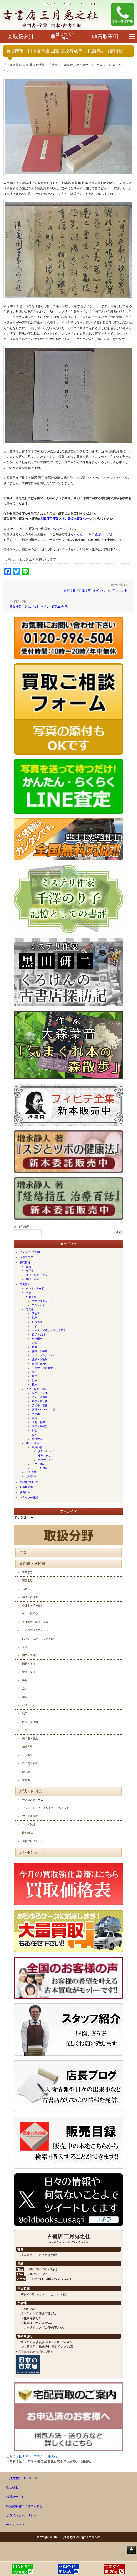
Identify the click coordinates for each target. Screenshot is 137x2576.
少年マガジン (46, 1455)
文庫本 (36, 1413)
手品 (34, 1326)
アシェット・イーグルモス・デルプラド (45, 1807)
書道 (34, 1418)
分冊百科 (31, 1296)
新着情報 (25, 1492)
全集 (28, 1266)
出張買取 (31, 1476)
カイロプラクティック (45, 1355)
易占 (24, 1688)
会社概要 (12, 2487)
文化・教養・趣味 (36, 1274)
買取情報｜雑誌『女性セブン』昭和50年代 (39, 606)
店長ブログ (26, 1257)
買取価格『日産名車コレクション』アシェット (95, 590)
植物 (34, 1384)
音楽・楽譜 (28, 1671)
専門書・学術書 (32, 1564)
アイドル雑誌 (40, 1468)
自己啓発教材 (40, 1363)
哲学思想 (27, 1572)
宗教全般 (27, 1580)
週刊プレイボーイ (32, 1841)
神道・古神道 (40, 1351)
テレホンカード (35, 1288)
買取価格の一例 (29, 1481)
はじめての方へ (65, 36)
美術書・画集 (40, 1405)
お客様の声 (26, 1487)
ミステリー (32, 1472)
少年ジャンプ (46, 1451)
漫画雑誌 (37, 1447)
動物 (34, 1380)
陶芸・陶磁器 (40, 1426)
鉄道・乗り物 (40, 1401)
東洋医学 (37, 1338)
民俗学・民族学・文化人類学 (49, 1330)
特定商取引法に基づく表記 (24, 2506)
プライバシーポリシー (21, 2515)
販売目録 (25, 1262)
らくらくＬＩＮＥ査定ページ (90, 534)
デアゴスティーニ (42, 1301)
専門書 (30, 1270)
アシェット (38, 1305)
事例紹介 (25, 1284)
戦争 (34, 1317)
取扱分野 (23, 36)
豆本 (34, 1434)
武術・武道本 (40, 1397)
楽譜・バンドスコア (43, 1409)
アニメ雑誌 (38, 1464)
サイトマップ (15, 2525)
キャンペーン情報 (30, 1251)
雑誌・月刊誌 (30, 1791)
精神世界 (37, 1438)
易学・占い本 (40, 1393)
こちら (54, 529)
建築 (34, 1376)
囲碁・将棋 (38, 1422)
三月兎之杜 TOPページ (21, 2478)
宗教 (34, 1342)
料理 (34, 1430)
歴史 (34, 1372)
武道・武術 (28, 1705)
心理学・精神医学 (42, 1368)
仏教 (34, 1347)
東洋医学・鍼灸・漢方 (35, 1622)
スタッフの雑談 (29, 1497)
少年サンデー (46, 1459)
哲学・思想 (38, 1334)
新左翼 (36, 1313)
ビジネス (37, 1322)
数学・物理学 (40, 1359)
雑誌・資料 (32, 1279)
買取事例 (107, 36)
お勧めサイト (15, 2497)
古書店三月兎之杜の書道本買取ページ (66, 519)
